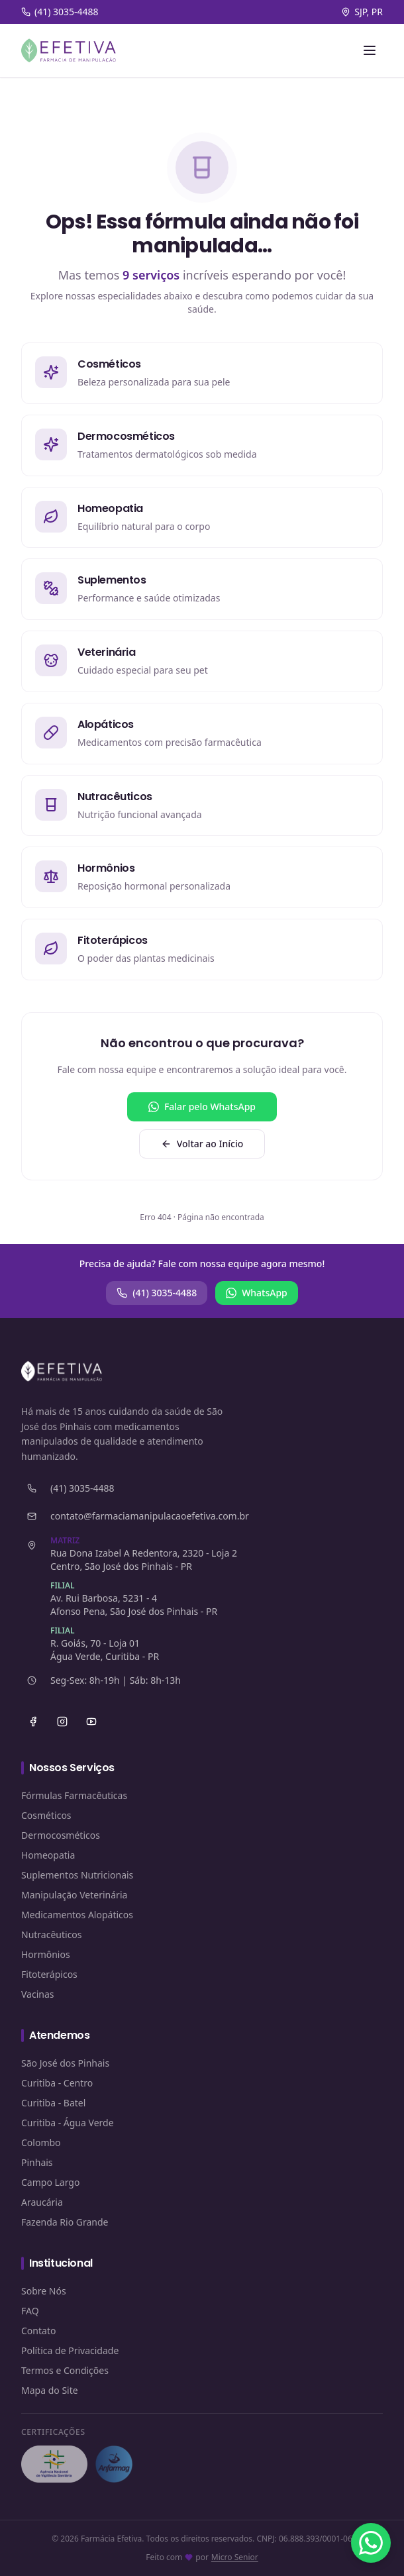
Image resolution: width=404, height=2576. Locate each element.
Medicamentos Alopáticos (77, 1914)
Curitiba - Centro (57, 2083)
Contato (38, 2330)
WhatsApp (256, 1292)
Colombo (41, 2142)
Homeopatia (48, 1855)
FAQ (30, 2310)
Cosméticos (46, 1815)
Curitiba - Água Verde (67, 2122)
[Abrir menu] (369, 50)
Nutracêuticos (51, 1934)
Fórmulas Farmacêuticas (74, 1795)
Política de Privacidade (70, 2350)
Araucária (42, 2202)
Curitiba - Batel (53, 2102)
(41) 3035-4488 (157, 1292)
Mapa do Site (49, 2390)
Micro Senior (234, 2557)
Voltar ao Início (202, 1143)
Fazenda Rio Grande (65, 2222)
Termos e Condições (65, 2370)
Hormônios (45, 1954)
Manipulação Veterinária (74, 1894)
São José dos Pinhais (65, 2063)
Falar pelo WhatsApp (202, 1106)
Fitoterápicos (49, 1974)
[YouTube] (91, 1721)
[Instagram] (62, 1721)
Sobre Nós (43, 2291)
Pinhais (37, 2162)
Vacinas (37, 1994)
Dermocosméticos (60, 1835)
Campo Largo (50, 2182)
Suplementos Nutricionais (77, 1875)
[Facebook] (33, 1721)
